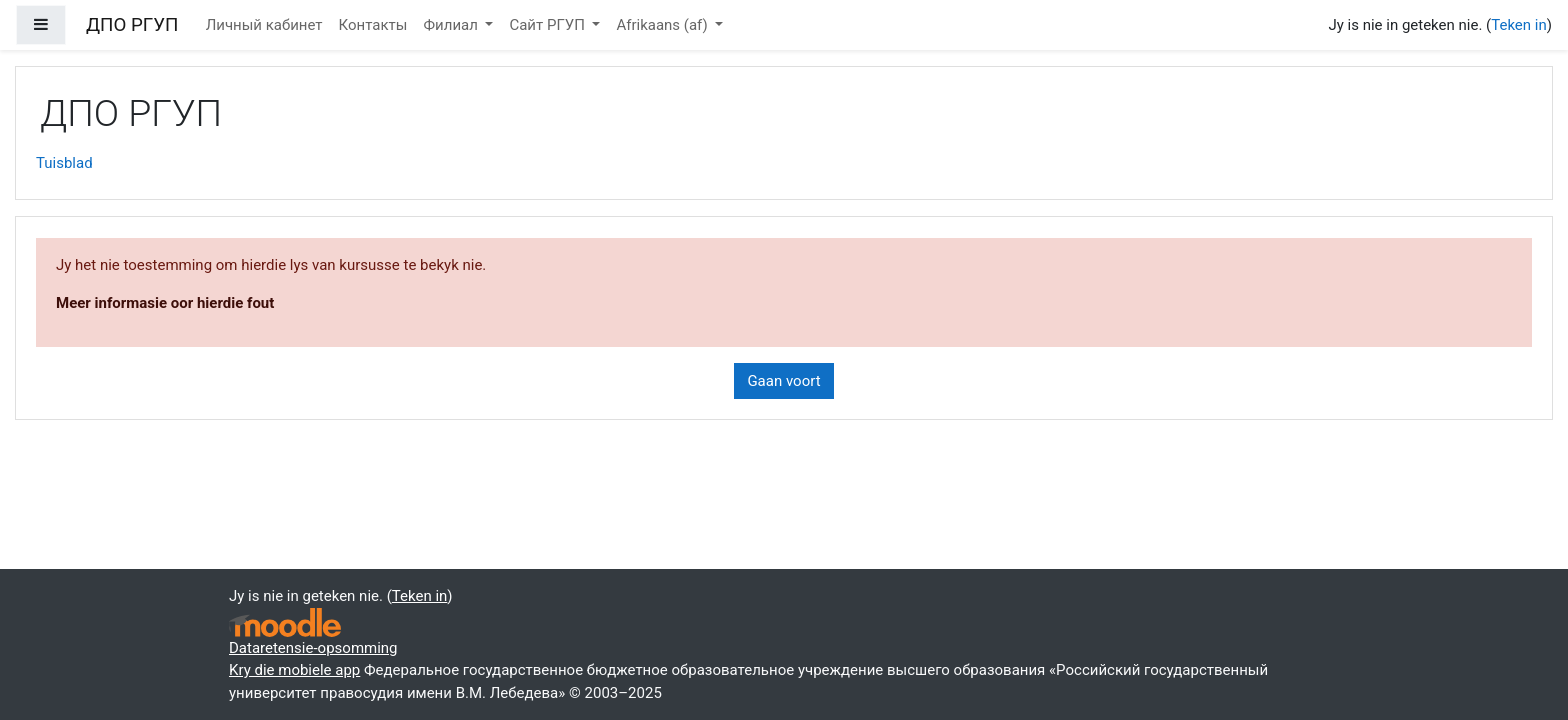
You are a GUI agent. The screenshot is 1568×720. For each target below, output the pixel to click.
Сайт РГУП (548, 25)
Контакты (373, 25)
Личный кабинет (264, 25)
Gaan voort (783, 381)
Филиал (452, 25)
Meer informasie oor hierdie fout (165, 303)
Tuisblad (64, 163)
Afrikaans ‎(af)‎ (663, 25)
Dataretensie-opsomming (313, 648)
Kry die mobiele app (294, 670)
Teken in (1519, 25)
